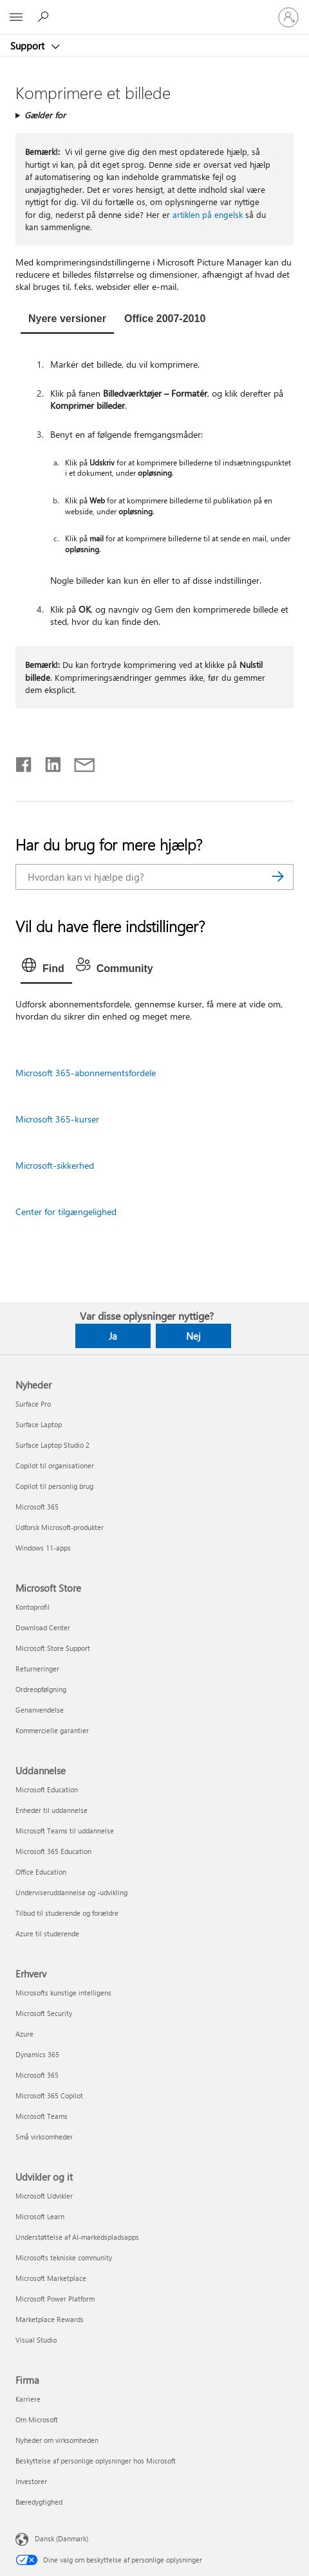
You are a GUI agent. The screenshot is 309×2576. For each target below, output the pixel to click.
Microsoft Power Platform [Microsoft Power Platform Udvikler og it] (55, 2298)
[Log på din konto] (288, 17)
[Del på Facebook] (24, 761)
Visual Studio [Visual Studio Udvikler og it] (36, 2340)
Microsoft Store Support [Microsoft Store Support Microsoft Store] (52, 1648)
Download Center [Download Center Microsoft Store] (42, 1627)
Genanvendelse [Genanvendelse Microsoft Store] (39, 1710)
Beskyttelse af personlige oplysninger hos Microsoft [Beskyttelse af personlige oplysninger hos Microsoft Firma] (95, 2460)
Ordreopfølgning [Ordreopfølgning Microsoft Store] (40, 1689)
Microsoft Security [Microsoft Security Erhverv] (43, 2013)
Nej (193, 1335)
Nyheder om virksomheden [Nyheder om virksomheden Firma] (56, 2440)
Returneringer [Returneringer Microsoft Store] (37, 1668)
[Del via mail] (78, 761)
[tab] (67, 320)
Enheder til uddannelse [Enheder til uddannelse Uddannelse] (51, 1810)
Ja (113, 1335)
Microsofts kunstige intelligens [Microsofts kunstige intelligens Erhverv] (63, 1992)
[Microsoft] (154, 9)
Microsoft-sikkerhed (54, 1165)
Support (28, 45)
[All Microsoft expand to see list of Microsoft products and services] (16, 17)
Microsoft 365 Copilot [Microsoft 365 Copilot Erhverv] (49, 2095)
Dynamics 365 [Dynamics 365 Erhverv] (37, 2054)
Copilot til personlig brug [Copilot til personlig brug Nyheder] (54, 1486)
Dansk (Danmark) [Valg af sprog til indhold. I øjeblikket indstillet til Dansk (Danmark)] (61, 2538)
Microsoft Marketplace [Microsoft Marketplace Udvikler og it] (50, 2278)
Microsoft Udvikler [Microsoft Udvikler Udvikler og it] (44, 2196)
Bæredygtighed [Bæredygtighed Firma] (38, 2502)
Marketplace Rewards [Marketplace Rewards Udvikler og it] (49, 2319)
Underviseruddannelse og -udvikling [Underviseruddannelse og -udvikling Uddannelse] (71, 1892)
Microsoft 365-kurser (57, 1119)
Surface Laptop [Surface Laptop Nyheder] (38, 1424)
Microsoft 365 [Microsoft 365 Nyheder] (37, 1506)
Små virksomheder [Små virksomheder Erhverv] (44, 2136)
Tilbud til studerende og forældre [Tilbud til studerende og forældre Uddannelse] (66, 1913)
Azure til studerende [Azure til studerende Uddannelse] (47, 1933)
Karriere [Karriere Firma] (28, 2399)
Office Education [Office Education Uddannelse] (40, 1872)
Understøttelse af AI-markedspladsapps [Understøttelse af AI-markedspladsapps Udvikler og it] (77, 2237)
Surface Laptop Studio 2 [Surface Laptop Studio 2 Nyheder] (52, 1445)
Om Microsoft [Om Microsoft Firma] (36, 2419)
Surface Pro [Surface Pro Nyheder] (33, 1404)
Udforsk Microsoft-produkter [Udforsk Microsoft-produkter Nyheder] (59, 1527)
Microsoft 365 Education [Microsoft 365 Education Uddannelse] (53, 1851)
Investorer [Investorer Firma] (31, 2481)
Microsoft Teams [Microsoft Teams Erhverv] (41, 2116)
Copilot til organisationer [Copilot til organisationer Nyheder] (54, 1465)
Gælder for (45, 114)
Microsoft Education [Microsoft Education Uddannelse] (46, 1789)
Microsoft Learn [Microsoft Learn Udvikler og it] (39, 2216)
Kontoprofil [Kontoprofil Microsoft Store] (32, 1607)
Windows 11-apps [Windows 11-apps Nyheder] (43, 1548)
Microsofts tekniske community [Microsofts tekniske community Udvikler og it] (63, 2257)
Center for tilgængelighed (66, 1211)
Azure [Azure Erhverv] (24, 2034)
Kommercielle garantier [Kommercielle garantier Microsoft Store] (52, 1730)
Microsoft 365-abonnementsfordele (85, 1073)
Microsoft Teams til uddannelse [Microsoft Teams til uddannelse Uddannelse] (64, 1830)
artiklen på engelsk (208, 214)
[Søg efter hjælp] (45, 16)
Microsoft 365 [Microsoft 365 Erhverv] (37, 2075)
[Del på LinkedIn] (47, 761)
